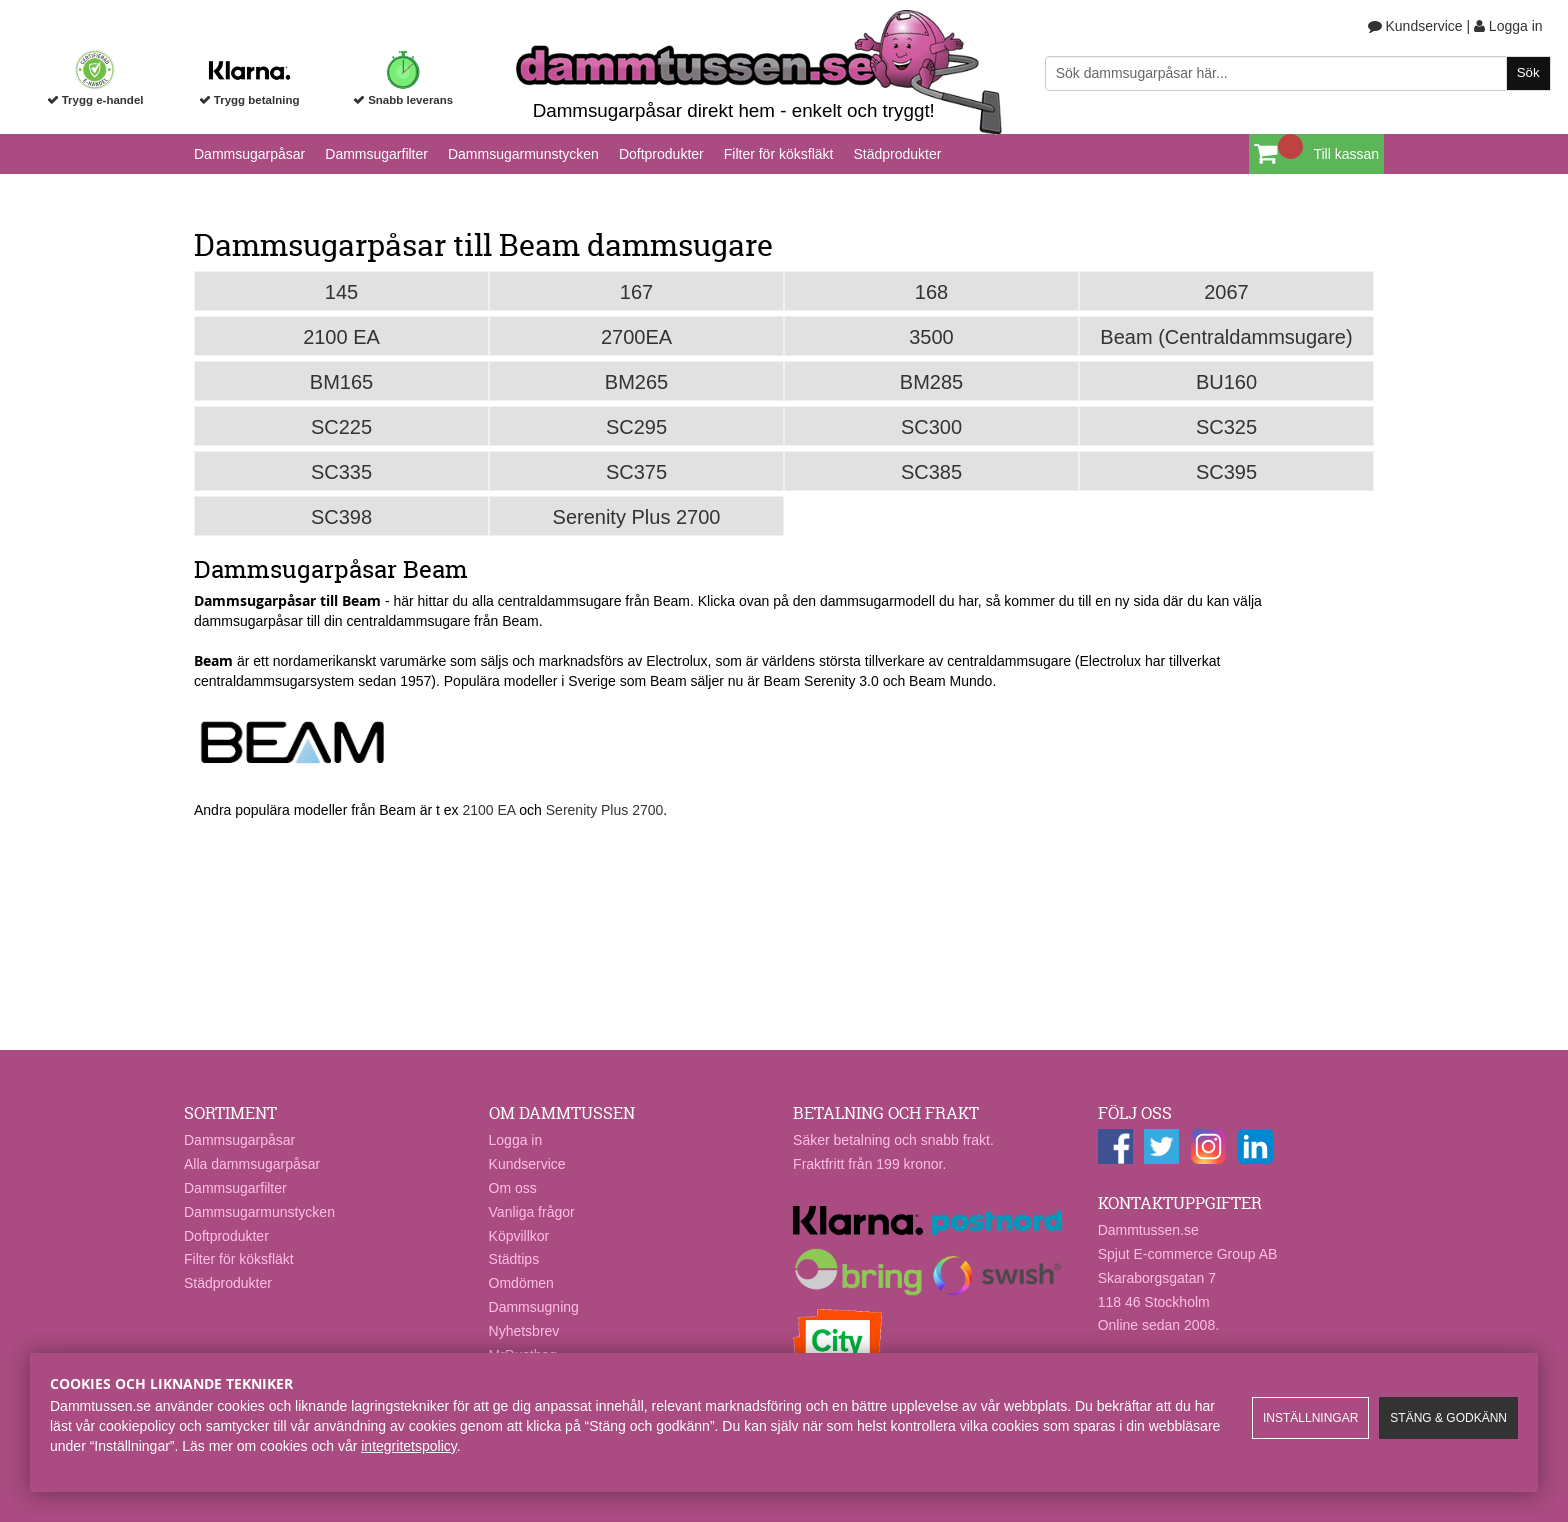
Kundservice (1415, 26)
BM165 (341, 382)
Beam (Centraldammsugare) (1226, 337)
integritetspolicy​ (408, 1446)
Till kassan (1346, 154)
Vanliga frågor (532, 1212)
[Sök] (1298, 73)
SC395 (1226, 472)
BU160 (1226, 382)
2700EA (636, 337)
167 (636, 292)
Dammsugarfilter (376, 154)
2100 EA (341, 337)
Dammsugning (534, 1307)
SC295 (636, 427)
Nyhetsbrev (524, 1331)
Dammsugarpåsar (249, 154)
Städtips (514, 1259)
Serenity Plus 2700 (637, 517)
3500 (931, 337)
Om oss (513, 1188)
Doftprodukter (661, 154)
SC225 (341, 427)
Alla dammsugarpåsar (252, 1164)
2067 (1226, 292)
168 (931, 292)
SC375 (636, 472)
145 (341, 292)
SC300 (931, 427)
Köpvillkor (519, 1236)
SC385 (931, 472)
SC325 (1226, 427)
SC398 (341, 517)
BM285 (931, 382)
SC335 (341, 472)
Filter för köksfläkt (779, 154)
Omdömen (521, 1283)
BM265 (636, 382)
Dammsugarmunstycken (523, 154)
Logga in (1508, 26)
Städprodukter (897, 154)
